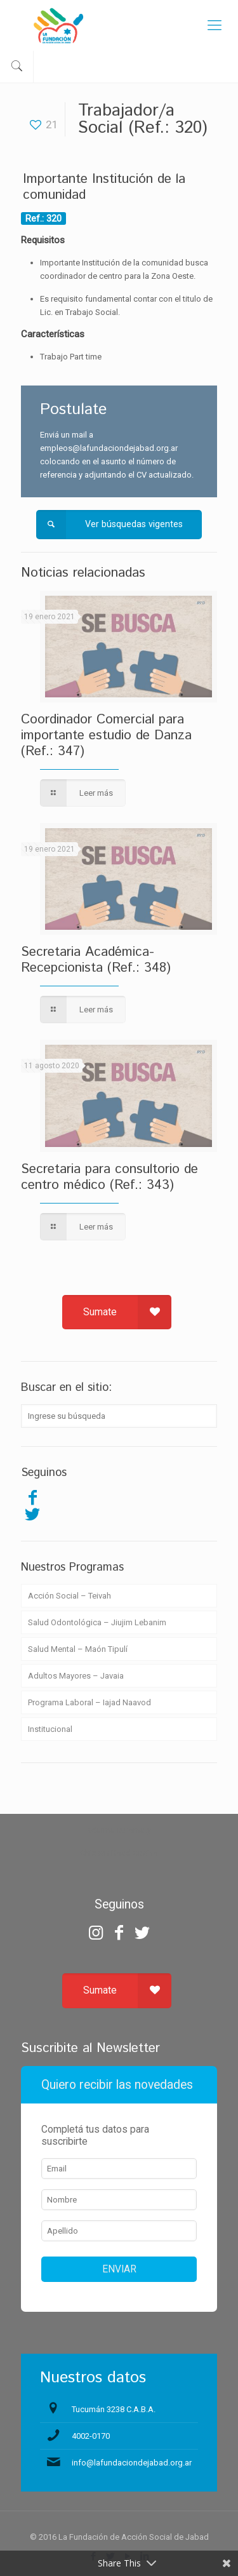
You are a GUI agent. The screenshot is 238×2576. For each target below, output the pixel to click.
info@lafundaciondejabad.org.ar (132, 2462)
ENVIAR (119, 2269)
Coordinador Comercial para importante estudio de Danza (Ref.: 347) (106, 735)
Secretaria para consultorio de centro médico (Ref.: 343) (109, 1177)
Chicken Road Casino (119, 1853)
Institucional (50, 1729)
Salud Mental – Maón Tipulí (78, 1649)
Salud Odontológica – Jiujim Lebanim (97, 1622)
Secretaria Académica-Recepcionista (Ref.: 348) (96, 960)
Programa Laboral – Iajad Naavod (89, 1702)
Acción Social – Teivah (69, 1595)
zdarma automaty (119, 1830)
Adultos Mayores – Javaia (76, 1675)
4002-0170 (91, 2436)
